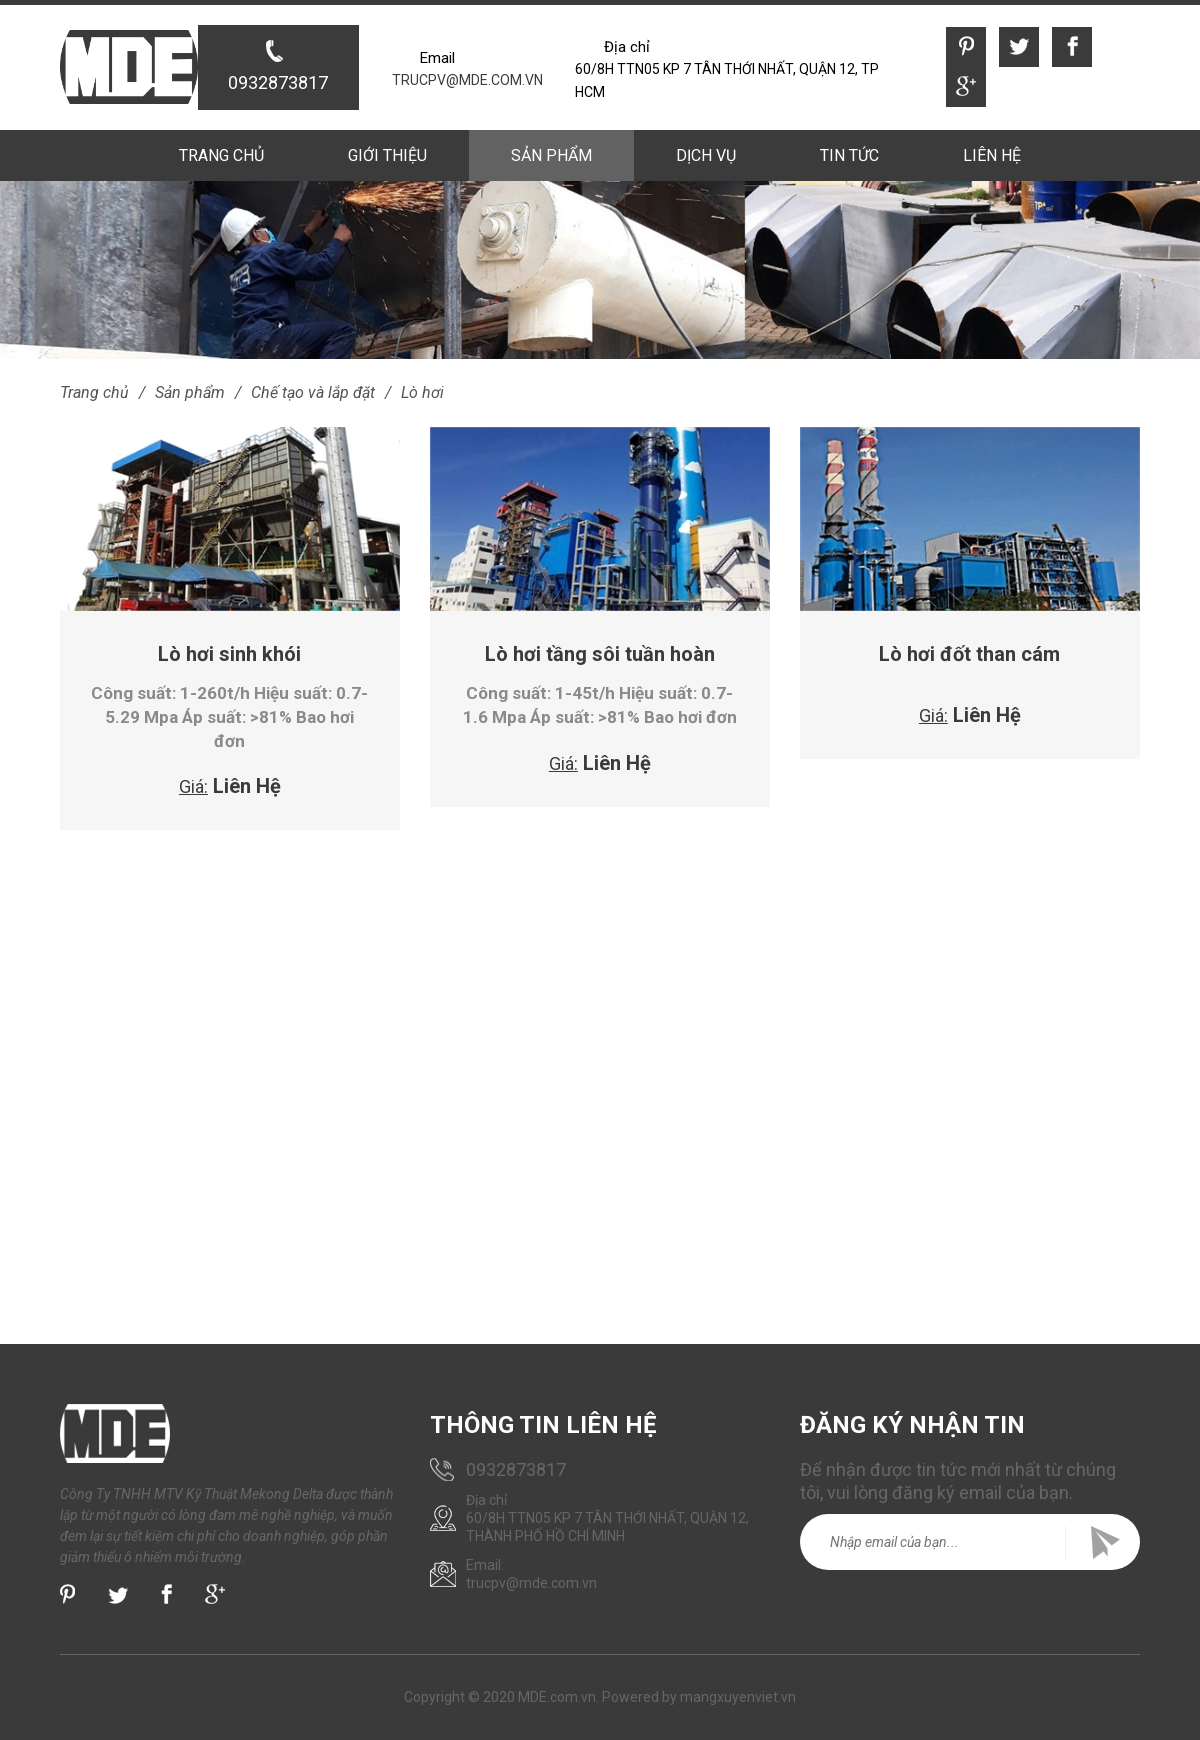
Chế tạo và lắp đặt (313, 392)
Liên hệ (991, 155)
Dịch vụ (706, 155)
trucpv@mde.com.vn (467, 80)
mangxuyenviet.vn (738, 1697)
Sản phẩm (551, 155)
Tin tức (848, 155)
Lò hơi (422, 392)
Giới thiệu (388, 155)
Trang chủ (222, 155)
